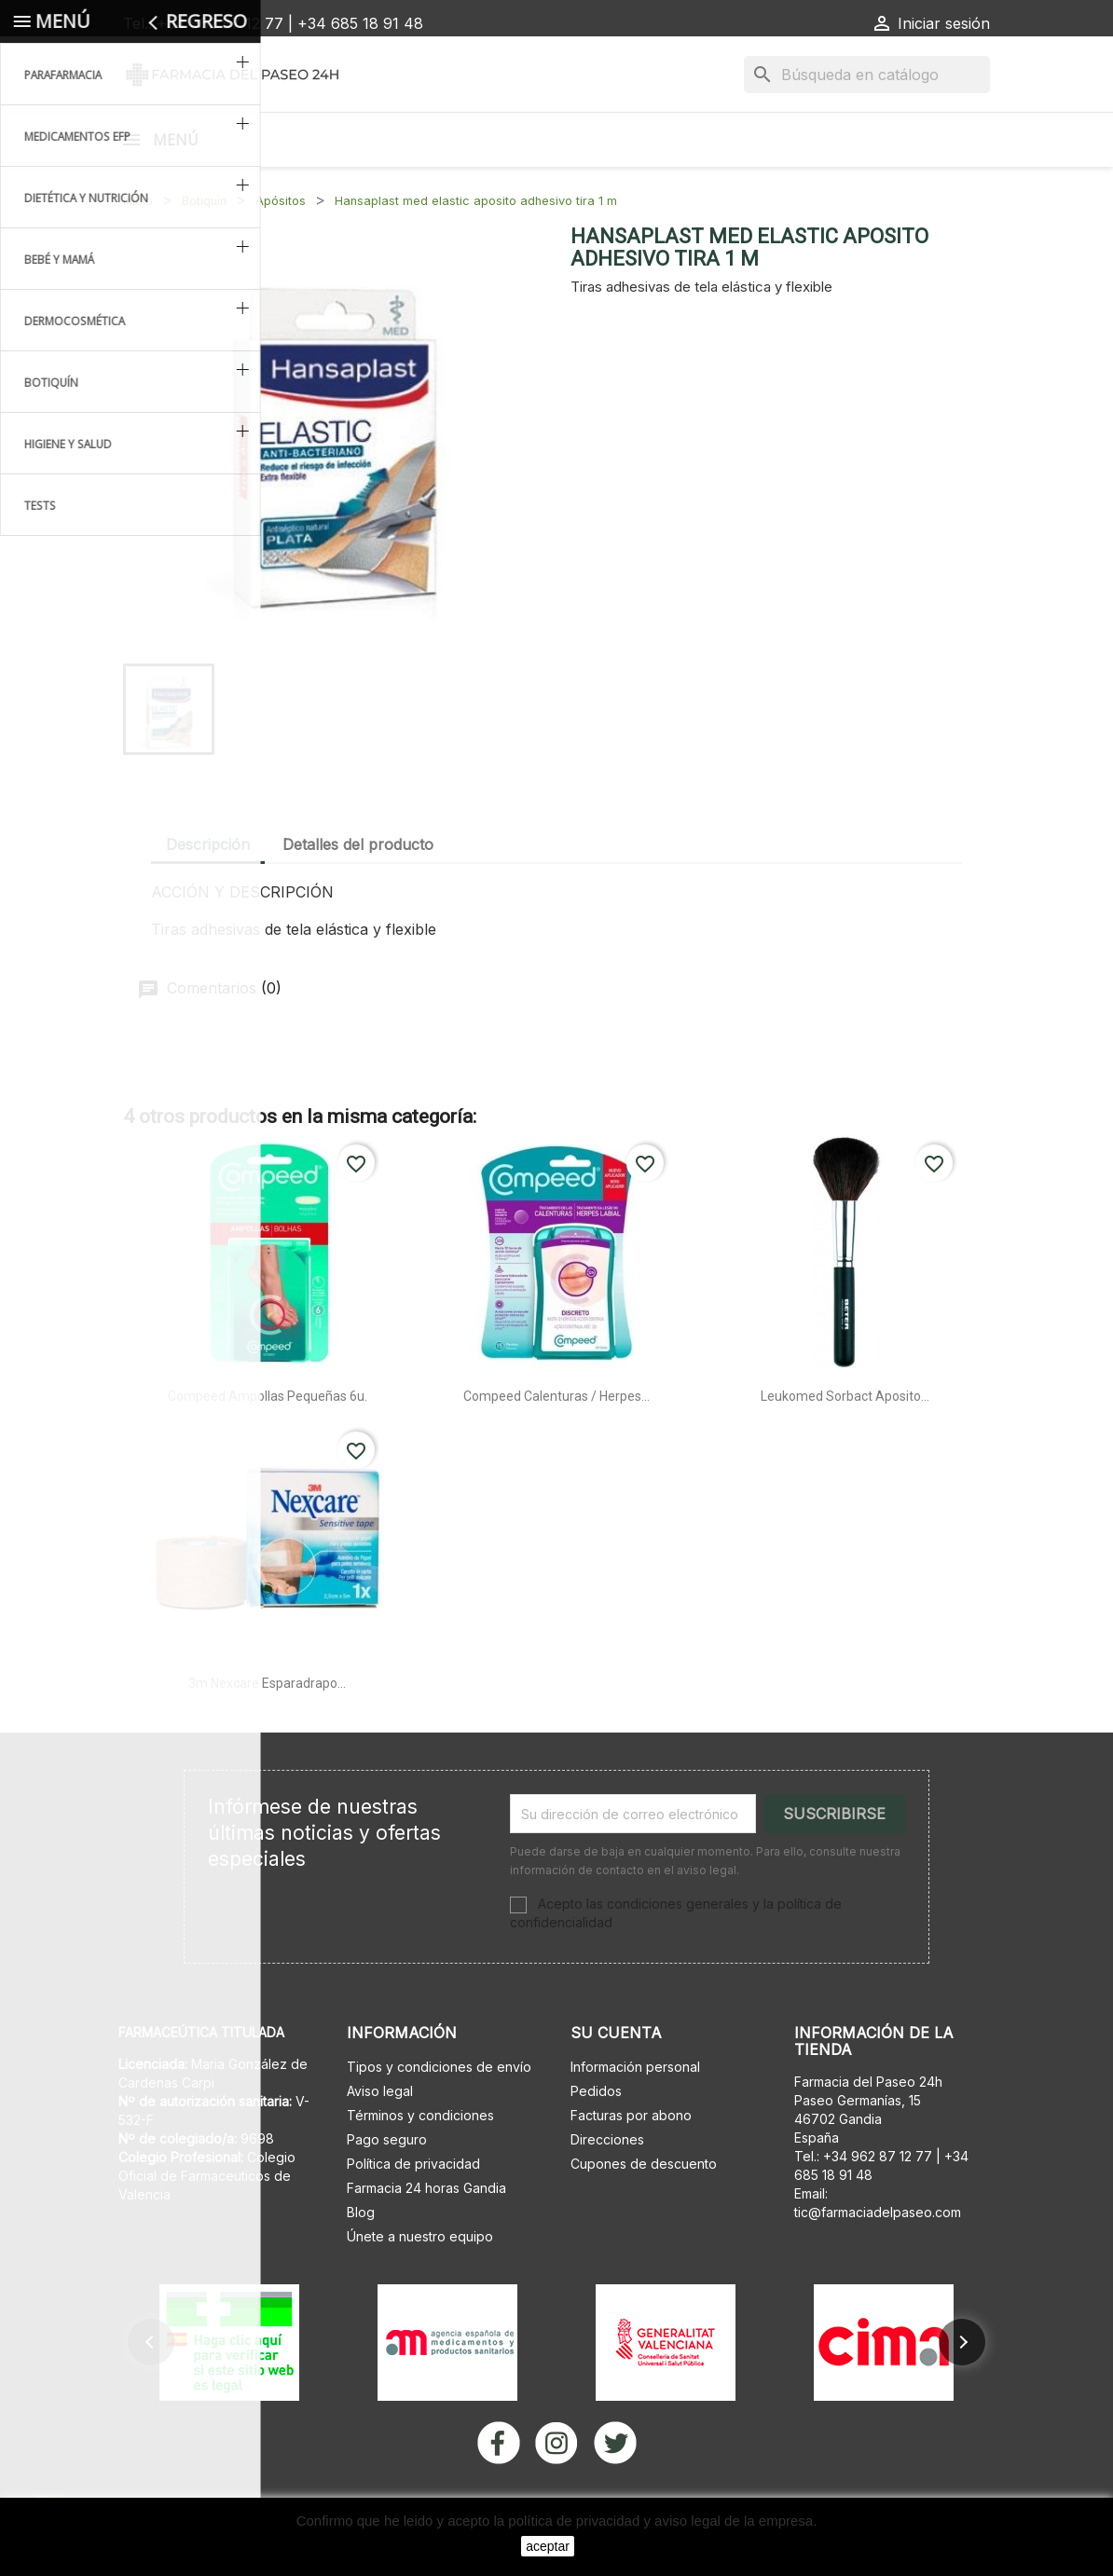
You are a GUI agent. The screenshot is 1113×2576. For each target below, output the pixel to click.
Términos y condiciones (420, 2164)
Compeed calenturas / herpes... (556, 1444)
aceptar (548, 2546)
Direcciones (607, 2188)
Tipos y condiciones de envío (439, 2115)
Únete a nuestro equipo (420, 2285)
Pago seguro (387, 2188)
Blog (361, 2260)
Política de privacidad (413, 2212)
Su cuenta (616, 2081)
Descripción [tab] (208, 893)
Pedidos (596, 2139)
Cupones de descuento (643, 2212)
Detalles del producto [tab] (357, 893)
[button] (151, 2390)
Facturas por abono (631, 2164)
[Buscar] (867, 74)
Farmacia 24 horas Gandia (426, 2236)
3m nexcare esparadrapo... (267, 1731)
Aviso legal (380, 2139)
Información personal (635, 2115)
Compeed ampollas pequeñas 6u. (267, 1444)
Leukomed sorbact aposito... (845, 1444)
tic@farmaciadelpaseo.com (877, 2260)
